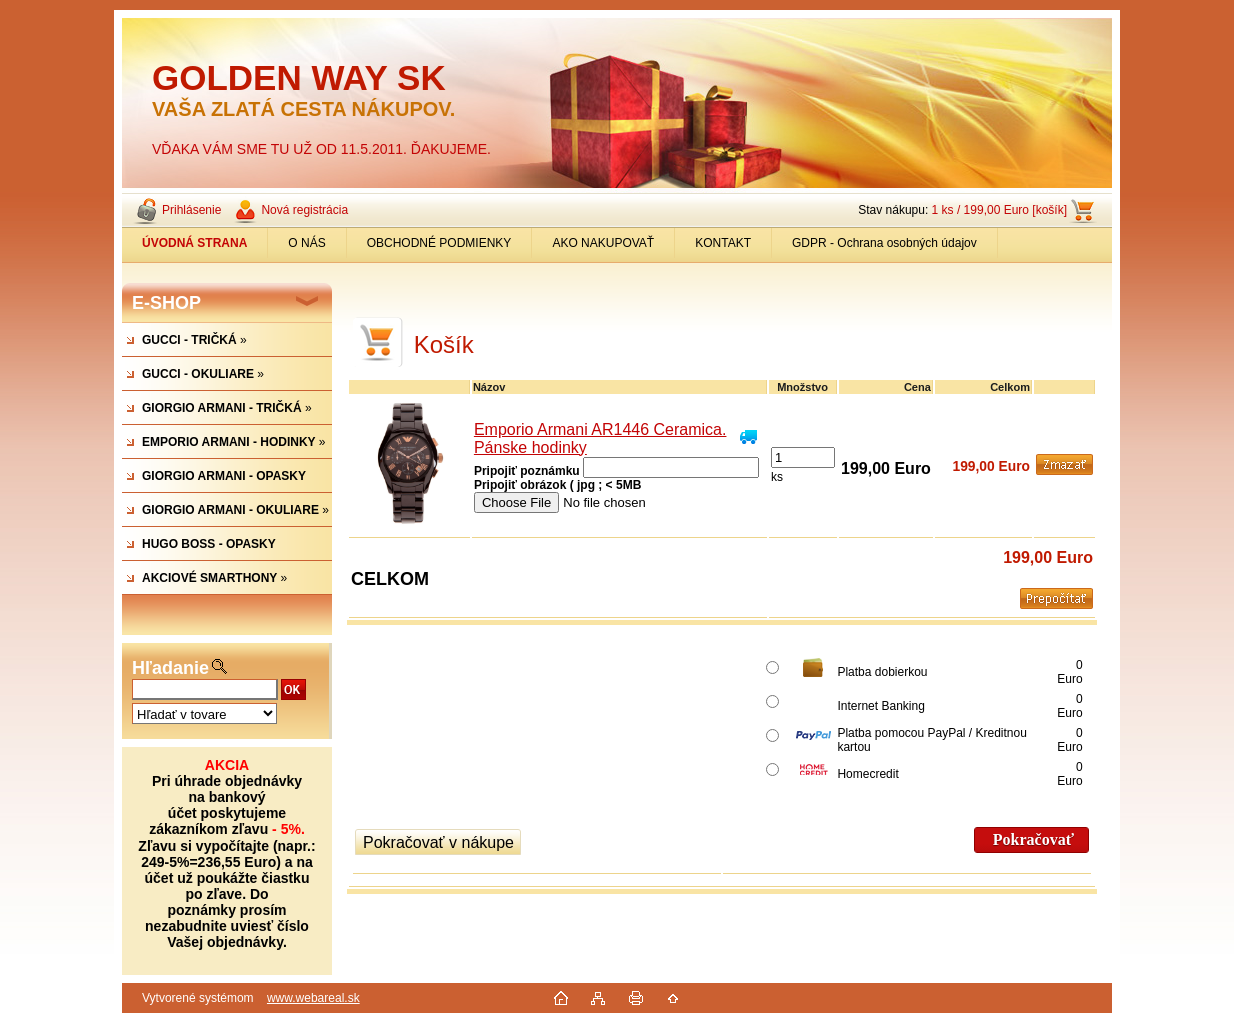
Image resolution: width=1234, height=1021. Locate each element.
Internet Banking (880, 706)
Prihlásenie (191, 210)
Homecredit (867, 774)
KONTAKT (723, 243)
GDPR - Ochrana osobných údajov (884, 243)
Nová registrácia (304, 210)
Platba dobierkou (882, 672)
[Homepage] (195, 243)
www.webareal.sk (313, 998)
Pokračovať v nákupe (438, 842)
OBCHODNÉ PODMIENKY (439, 243)
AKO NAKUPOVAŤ (603, 243)
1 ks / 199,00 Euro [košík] (999, 210)
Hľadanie (170, 668)
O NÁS (306, 243)
